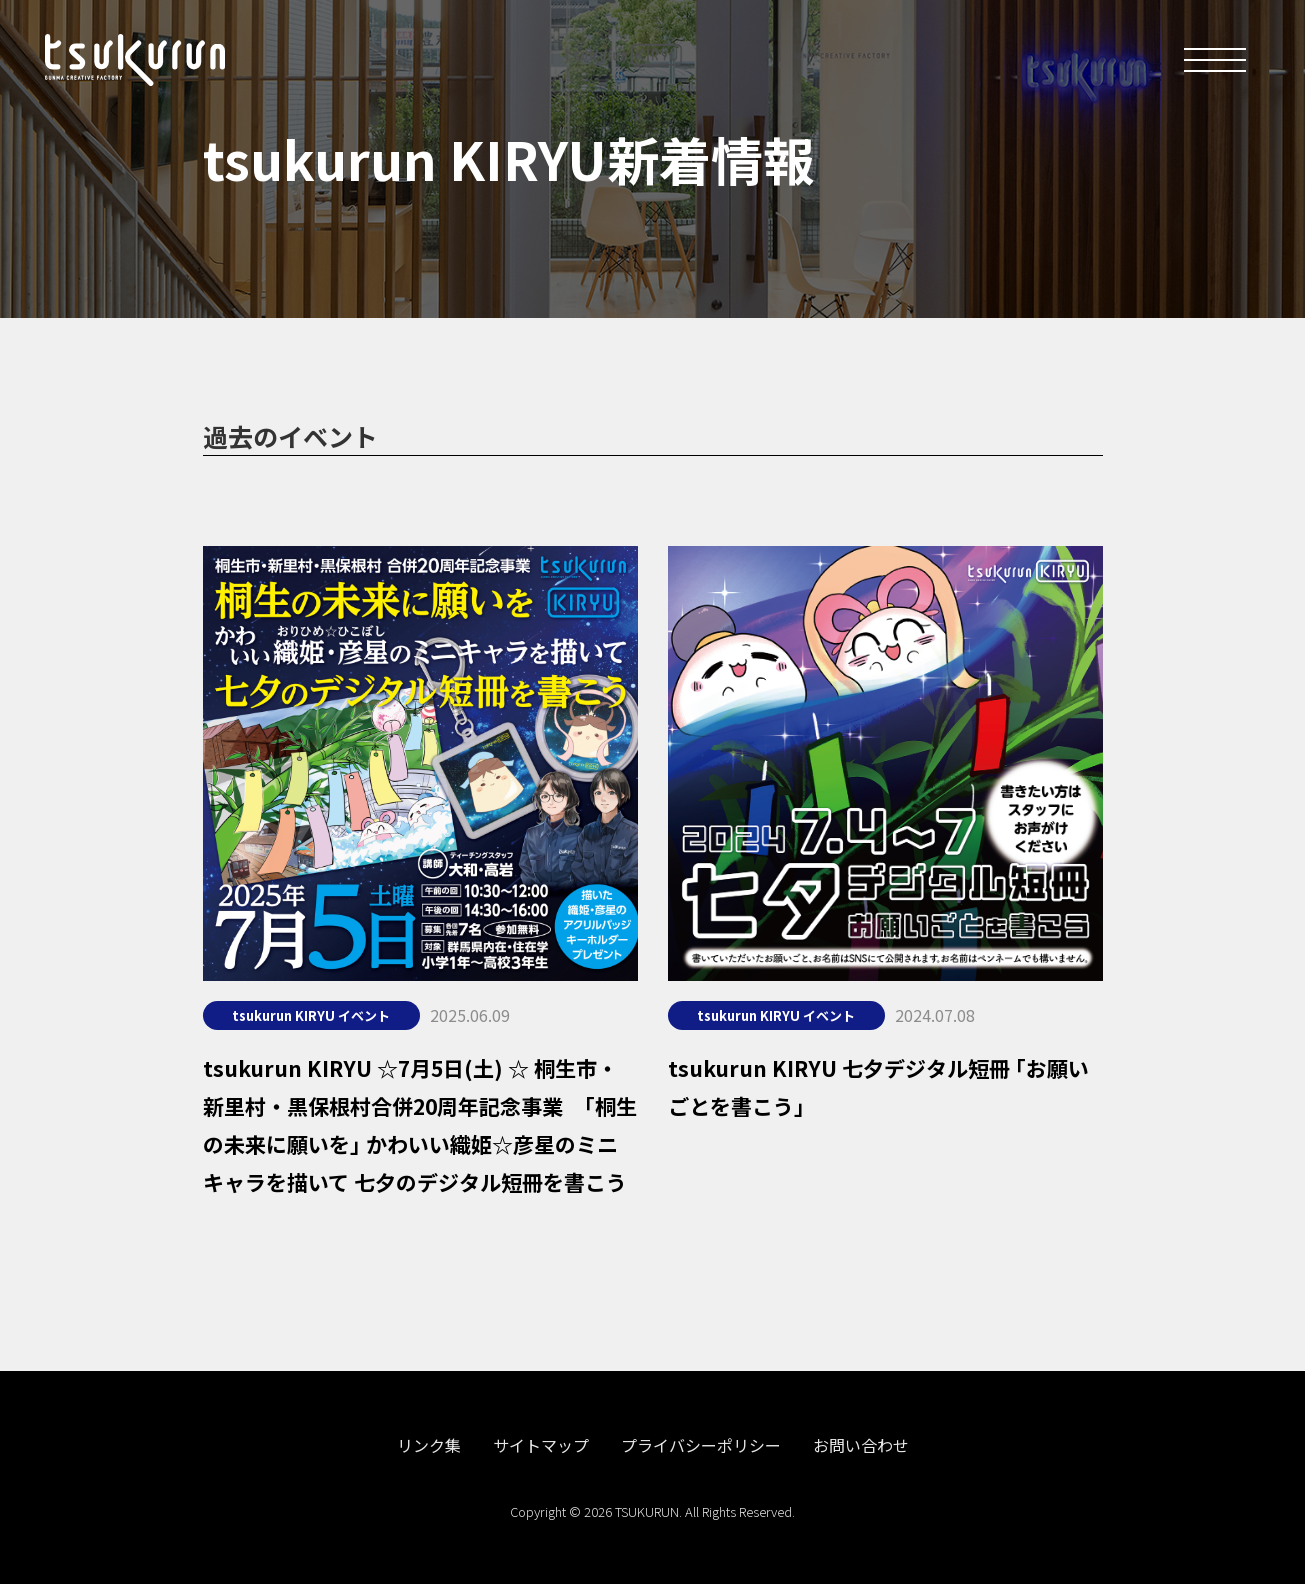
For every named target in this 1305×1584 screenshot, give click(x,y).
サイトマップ (541, 1445)
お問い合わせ (861, 1445)
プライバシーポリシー (701, 1445)
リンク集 (429, 1445)
